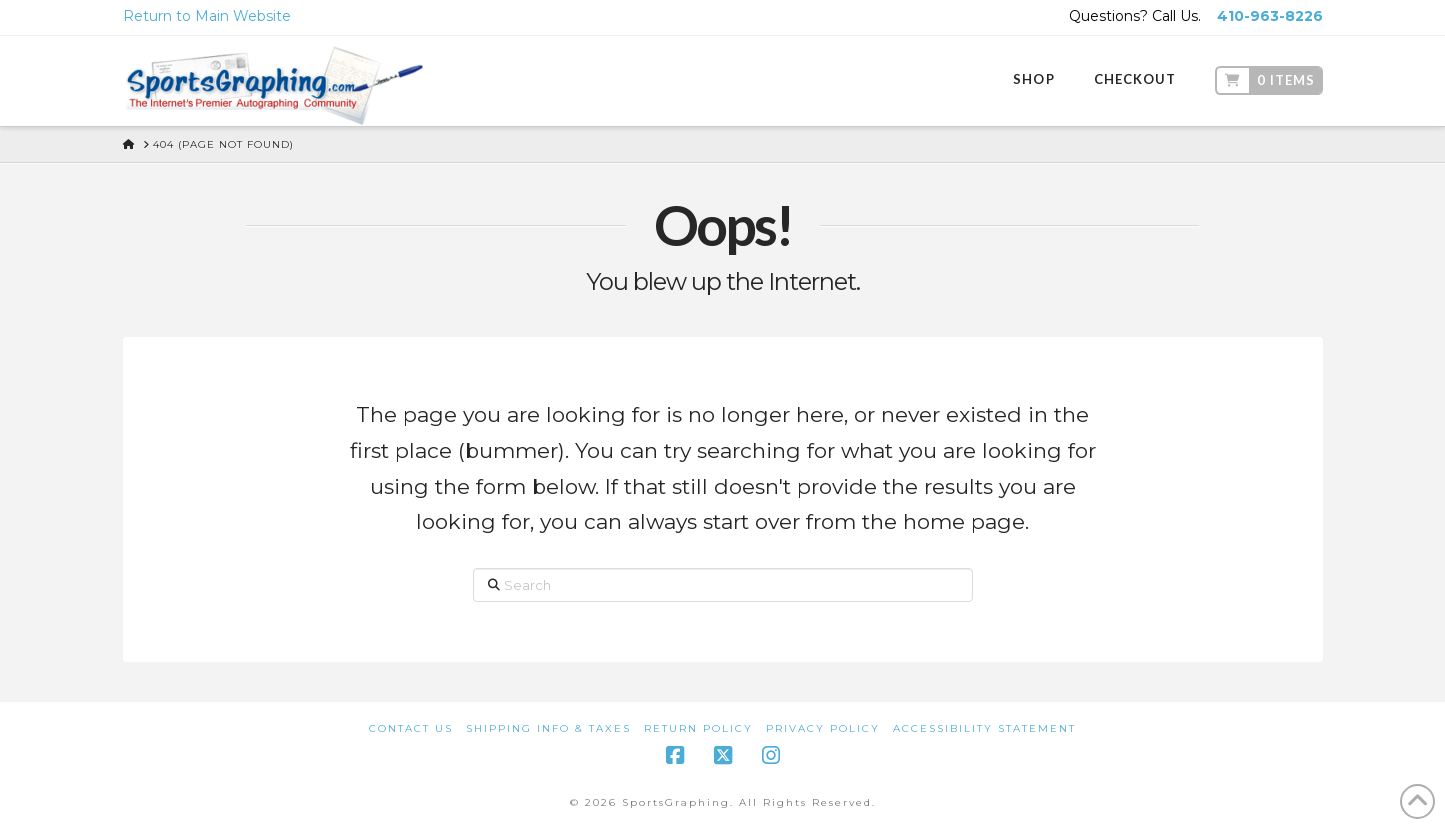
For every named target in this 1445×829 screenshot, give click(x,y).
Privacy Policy (823, 728)
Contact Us (411, 728)
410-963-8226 (1270, 16)
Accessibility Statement (984, 728)
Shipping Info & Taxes (548, 728)
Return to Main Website (207, 16)
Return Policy (698, 728)
